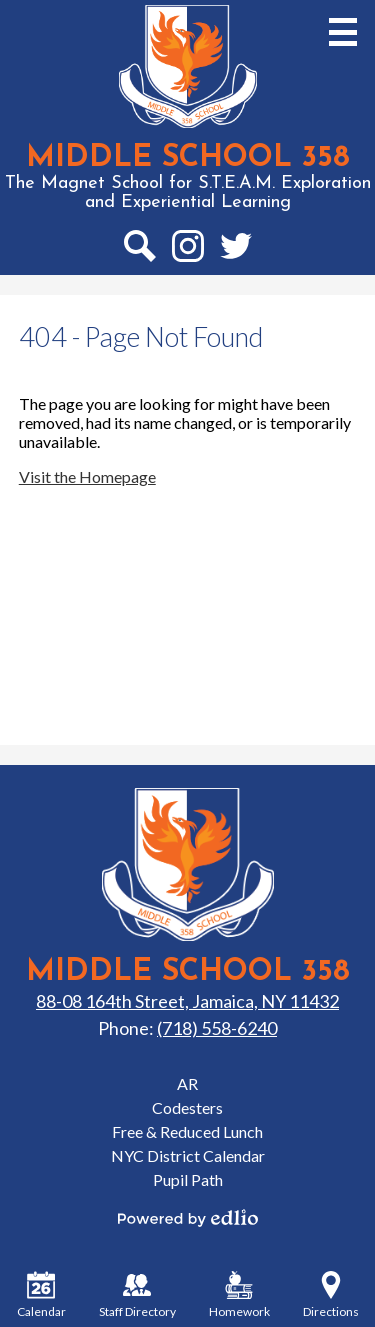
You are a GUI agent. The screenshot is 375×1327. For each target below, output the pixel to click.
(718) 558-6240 (217, 1028)
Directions (331, 1295)
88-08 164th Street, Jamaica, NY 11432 (187, 1001)
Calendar (41, 1295)
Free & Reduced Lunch (187, 1131)
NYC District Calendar (188, 1155)
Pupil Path (188, 1179)
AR (187, 1083)
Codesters (187, 1107)
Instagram (188, 250)
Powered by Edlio (188, 1218)
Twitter (236, 250)
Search (139, 250)
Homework (239, 1295)
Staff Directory (137, 1295)
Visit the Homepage (87, 476)
